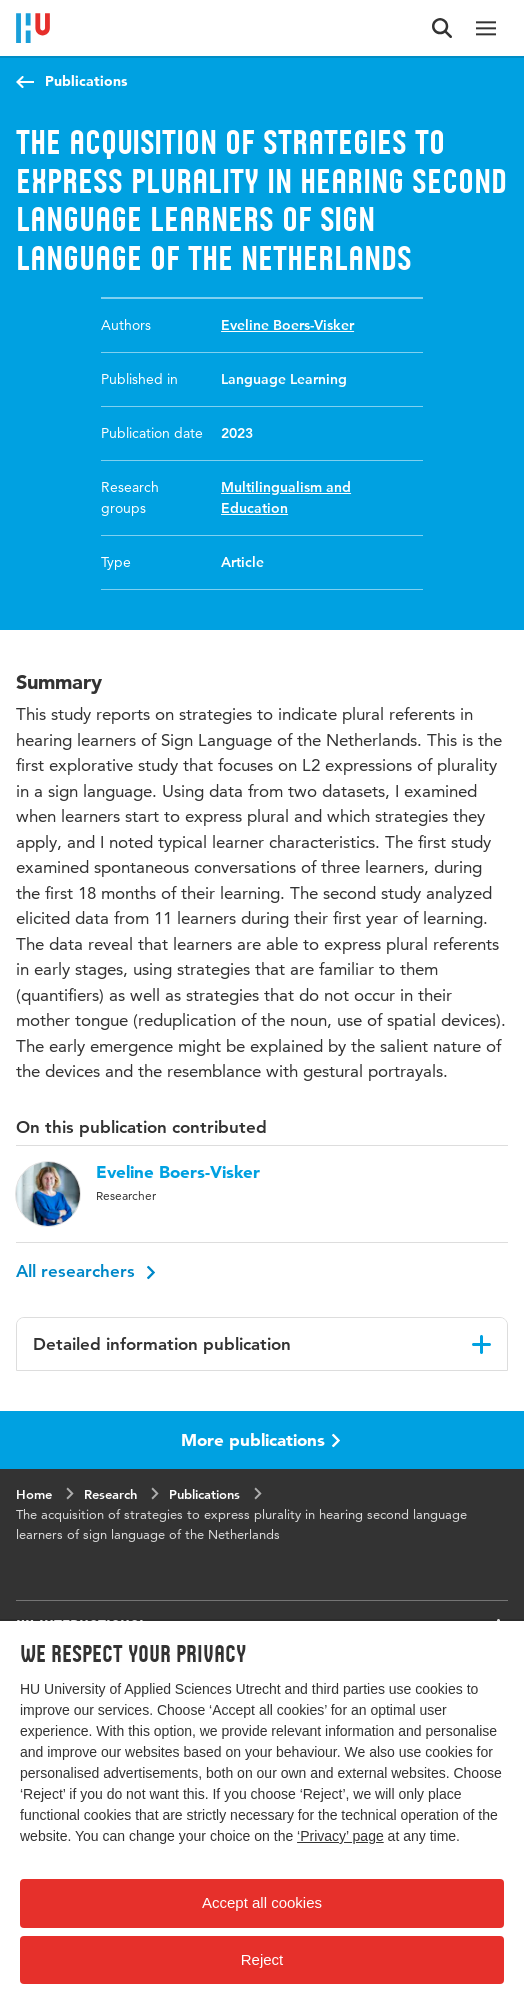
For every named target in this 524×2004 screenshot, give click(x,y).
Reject (262, 1959)
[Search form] (442, 28)
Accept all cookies (262, 1902)
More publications (261, 1439)
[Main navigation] (486, 28)
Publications (86, 81)
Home (34, 1494)
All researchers (86, 1271)
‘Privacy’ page (340, 1836)
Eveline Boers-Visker (287, 325)
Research (110, 1494)
